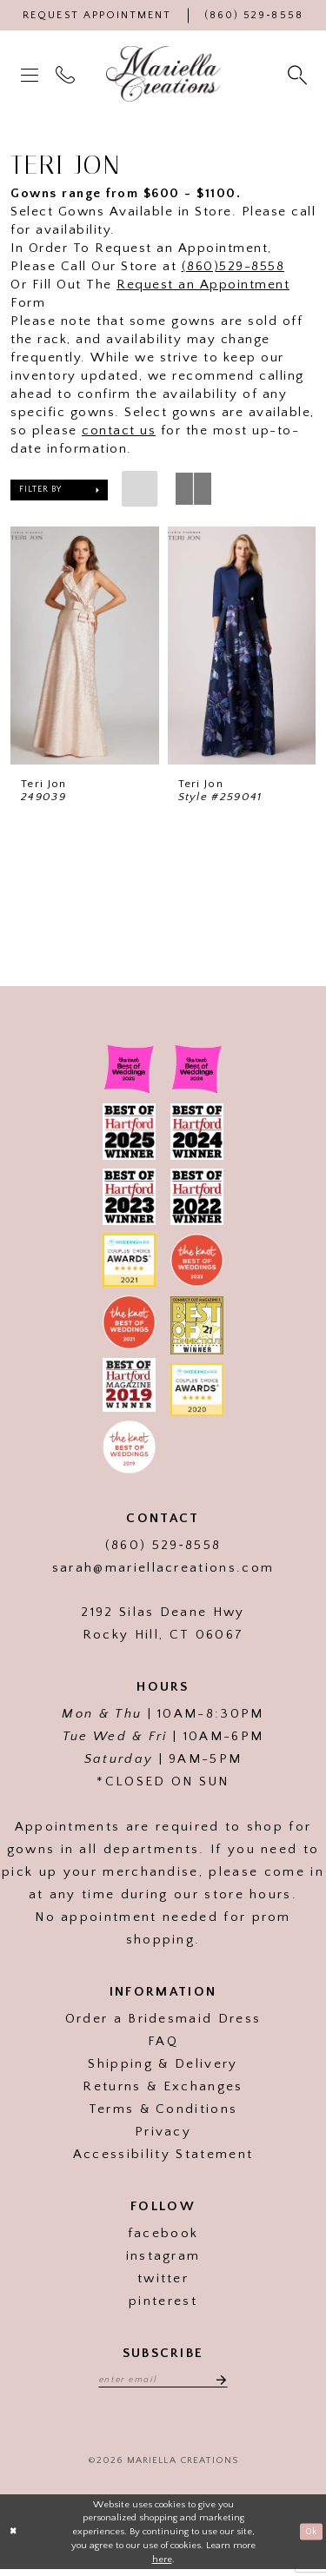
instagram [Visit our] (163, 2259)
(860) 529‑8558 (163, 1548)
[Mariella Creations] (163, 74)
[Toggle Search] (299, 74)
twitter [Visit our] (163, 2282)
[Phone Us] (254, 15)
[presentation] (84, 645)
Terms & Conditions (163, 2112)
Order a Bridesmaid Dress (163, 2022)
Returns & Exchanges (163, 2090)
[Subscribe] (227, 2383)
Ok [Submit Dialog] (309, 2538)
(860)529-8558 (233, 266)
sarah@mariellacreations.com (163, 1571)
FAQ (163, 2044)
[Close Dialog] (14, 2538)
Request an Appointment (202, 284)
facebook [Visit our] (163, 2236)
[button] (31, 74)
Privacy (163, 2135)
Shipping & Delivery (162, 2067)
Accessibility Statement (163, 2157)
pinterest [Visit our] (163, 2304)
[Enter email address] (163, 2383)
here (162, 2565)
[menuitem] (31, 74)
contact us (119, 430)
